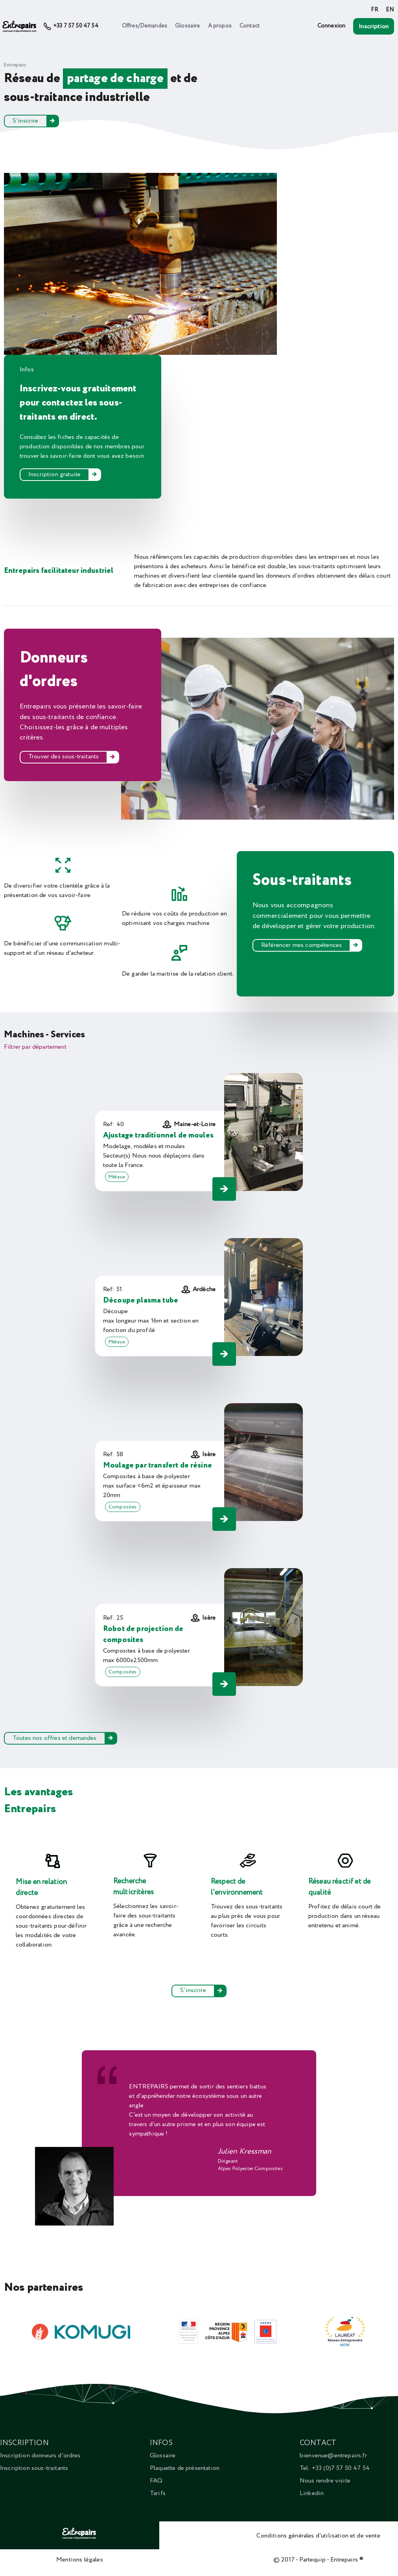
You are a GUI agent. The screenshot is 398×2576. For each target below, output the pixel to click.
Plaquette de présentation (184, 2468)
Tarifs (158, 2493)
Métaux (117, 1176)
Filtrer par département (35, 1046)
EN (390, 10)
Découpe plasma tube (140, 1300)
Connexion (331, 26)
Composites (123, 1506)
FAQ (156, 2480)
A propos (220, 26)
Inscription (374, 26)
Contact (250, 26)
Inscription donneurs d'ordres (40, 2455)
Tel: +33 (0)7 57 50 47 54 (335, 2468)
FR (374, 10)
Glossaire (187, 26)
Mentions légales (79, 2559)
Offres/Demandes (144, 26)
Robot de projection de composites (143, 1634)
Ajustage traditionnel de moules (158, 1135)
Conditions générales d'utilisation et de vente (318, 2535)
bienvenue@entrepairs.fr (333, 2455)
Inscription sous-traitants (34, 2468)
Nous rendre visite (325, 2480)
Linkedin (312, 2493)
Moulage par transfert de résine (157, 1465)
